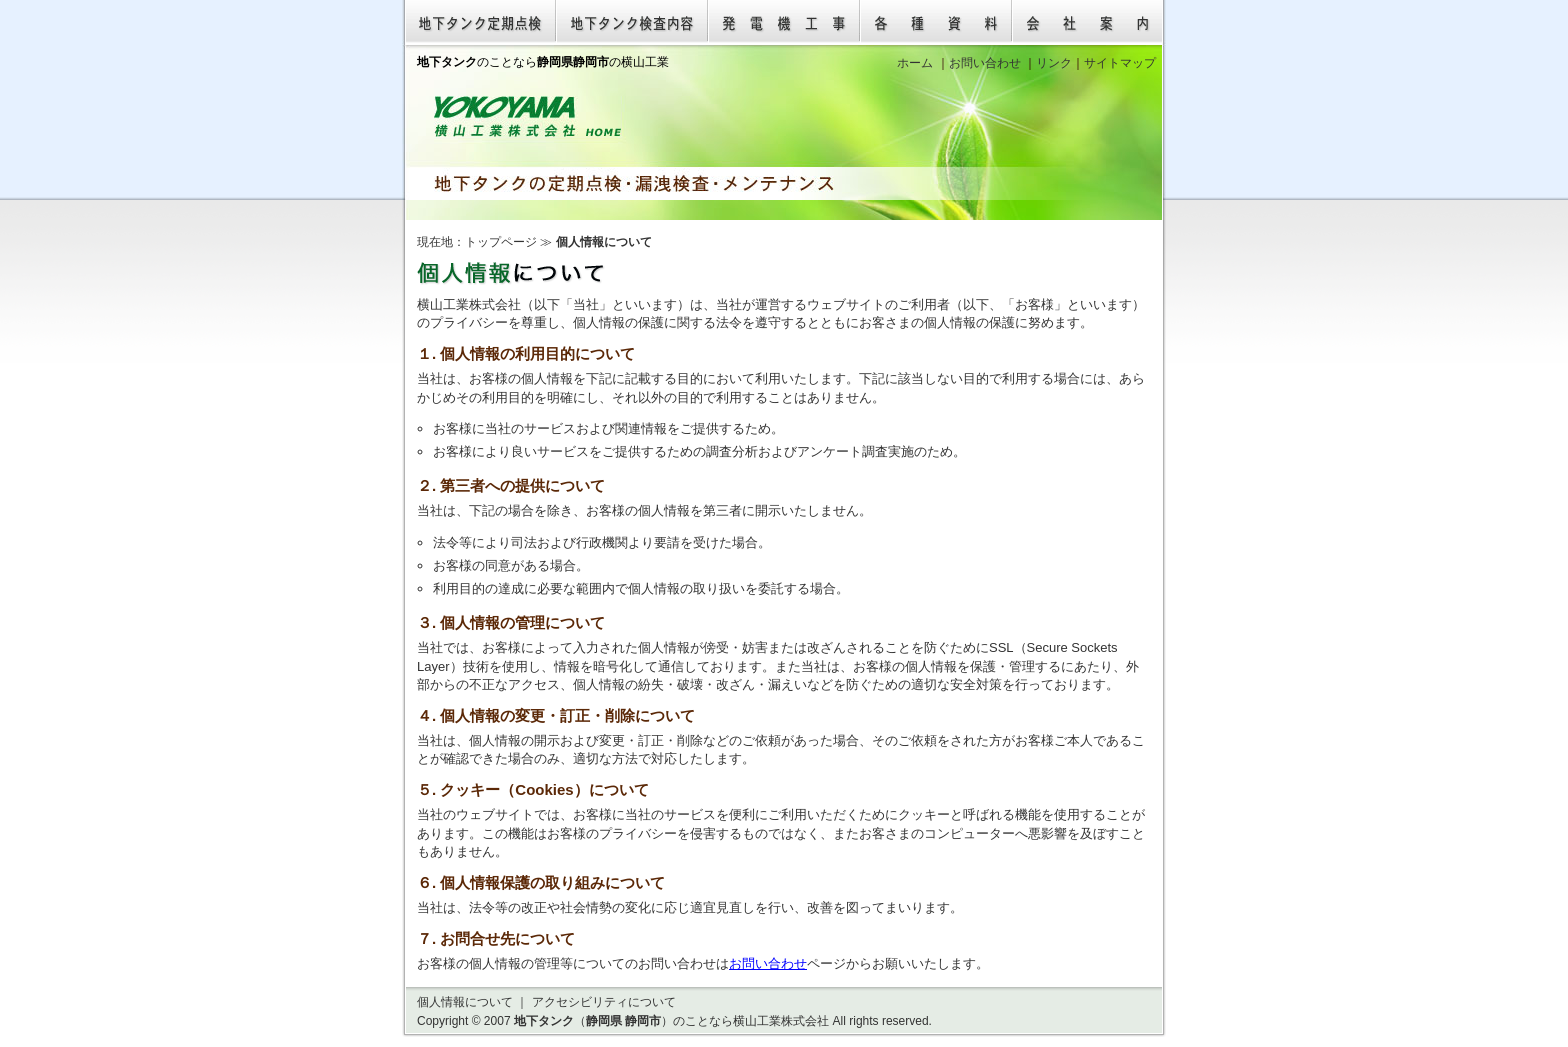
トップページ (501, 242)
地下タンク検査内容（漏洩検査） (632, 22)
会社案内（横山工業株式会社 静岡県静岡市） (1088, 22)
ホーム (915, 63)
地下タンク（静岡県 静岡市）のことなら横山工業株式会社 (527, 116)
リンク (1054, 63)
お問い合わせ (768, 963)
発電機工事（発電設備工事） (784, 22)
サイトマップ (1120, 63)
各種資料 (936, 22)
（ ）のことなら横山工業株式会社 (671, 1021)
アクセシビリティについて (604, 1002)
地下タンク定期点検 (480, 22)
